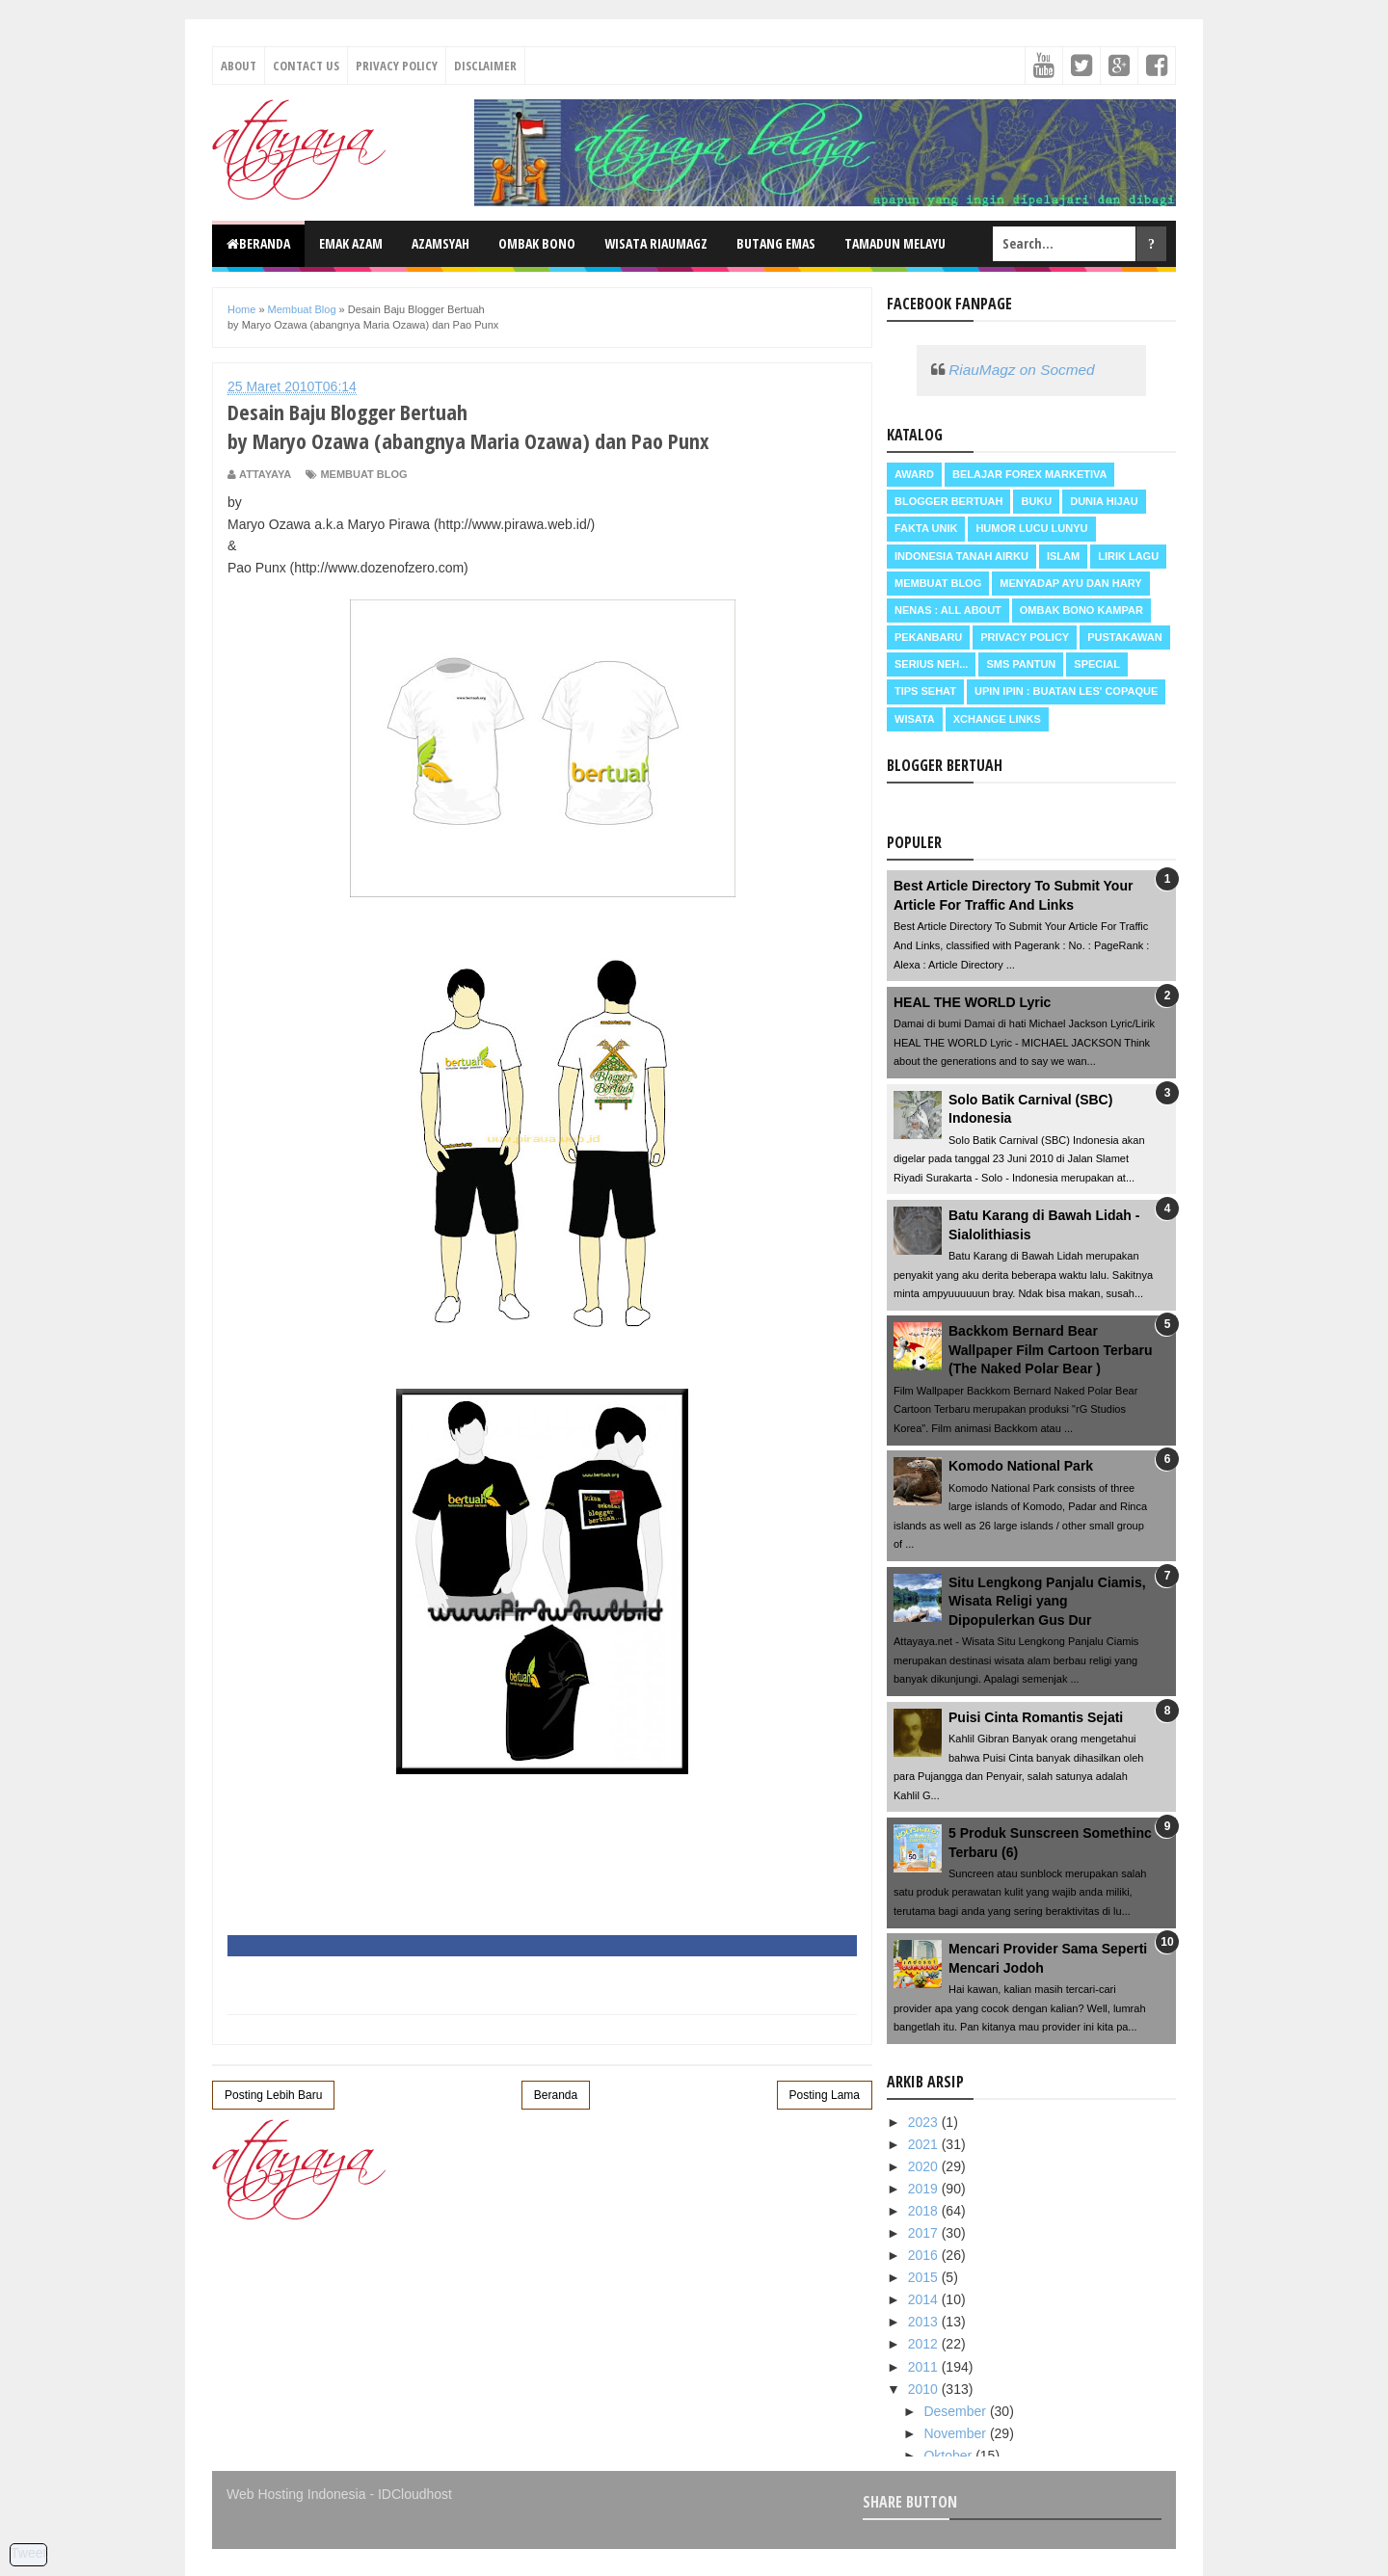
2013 (925, 2321)
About (238, 65)
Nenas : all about (947, 610)
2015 (925, 2277)
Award (914, 474)
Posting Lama (824, 2095)
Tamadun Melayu (895, 243)
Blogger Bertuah (948, 501)
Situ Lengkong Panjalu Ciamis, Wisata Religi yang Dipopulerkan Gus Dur (1047, 1601)
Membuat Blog (363, 474)
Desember (956, 2411)
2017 (925, 2233)
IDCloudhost (415, 2494)
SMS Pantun (1020, 664)
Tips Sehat (925, 691)
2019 (925, 2188)
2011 (925, 2367)
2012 (925, 2343)
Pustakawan (1124, 637)
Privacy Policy (397, 65)
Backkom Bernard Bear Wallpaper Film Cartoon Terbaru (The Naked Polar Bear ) (1050, 1349)
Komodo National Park (1020, 1466)
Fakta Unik (925, 528)
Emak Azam (351, 243)
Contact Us (306, 65)
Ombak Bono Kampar (1081, 610)
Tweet (28, 2553)
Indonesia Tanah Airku (961, 556)
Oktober (949, 2455)
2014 (925, 2299)
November (956, 2433)
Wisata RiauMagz (655, 243)
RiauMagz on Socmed (1021, 369)
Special (1097, 664)
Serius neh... (931, 664)
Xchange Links (997, 719)
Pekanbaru (928, 637)
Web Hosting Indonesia (296, 2494)
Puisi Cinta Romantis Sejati (1035, 1717)
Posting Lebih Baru (273, 2095)
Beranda (258, 243)
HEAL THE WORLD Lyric (972, 1002)
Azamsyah (440, 243)
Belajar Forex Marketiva (1030, 474)
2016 (925, 2255)
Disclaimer (485, 65)
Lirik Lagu (1128, 556)
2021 (925, 2144)
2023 (925, 2122)
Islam (1063, 556)
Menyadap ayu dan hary (1070, 583)
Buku (1036, 501)
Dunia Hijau (1104, 501)
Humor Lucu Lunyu (1031, 528)
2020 (925, 2166)
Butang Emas (775, 243)
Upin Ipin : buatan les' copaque (1066, 691)
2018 (925, 2210)
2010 (925, 2389)
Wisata (914, 719)
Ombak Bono (536, 243)
